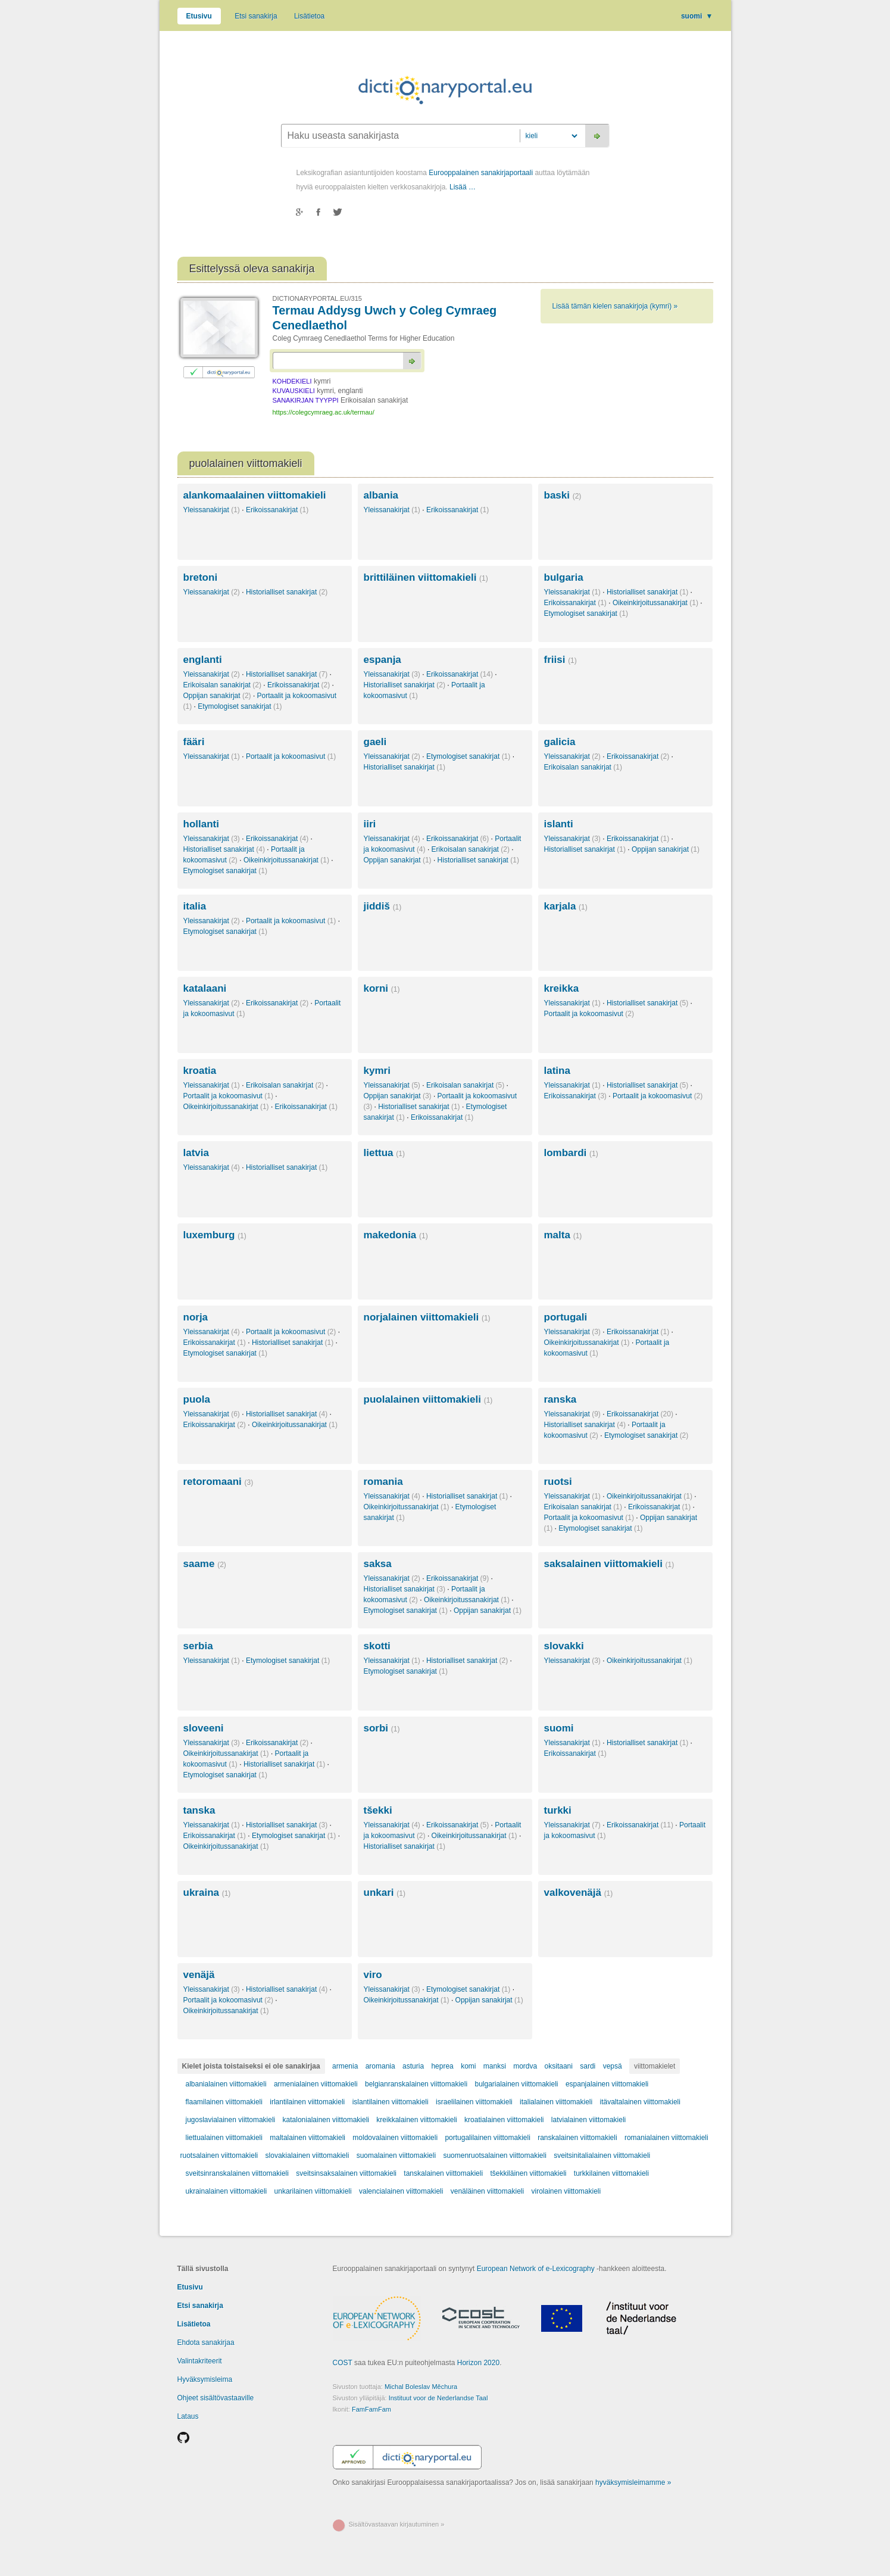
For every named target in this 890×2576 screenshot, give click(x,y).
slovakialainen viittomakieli (307, 2155)
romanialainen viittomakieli (666, 2137)
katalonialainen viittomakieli (326, 2120)
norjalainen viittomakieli (427, 1317)
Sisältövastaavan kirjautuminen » (397, 2524)
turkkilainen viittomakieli (611, 2173)
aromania (380, 2066)
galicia (560, 741)
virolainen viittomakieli (566, 2191)
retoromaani (218, 1481)
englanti (202, 659)
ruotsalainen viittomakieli (219, 2155)
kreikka (561, 988)
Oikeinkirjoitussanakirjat (655, 603)
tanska (199, 1810)
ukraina (207, 1892)
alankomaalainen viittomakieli (254, 495)
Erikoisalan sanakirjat (222, 685)
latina (557, 1070)
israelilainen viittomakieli (474, 2102)
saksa (378, 1563)
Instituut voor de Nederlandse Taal (438, 2397)
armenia (345, 2066)
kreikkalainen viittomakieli (416, 2120)
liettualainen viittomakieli (224, 2137)
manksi (494, 2066)
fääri (194, 741)
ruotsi (558, 1481)
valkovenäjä (578, 1892)
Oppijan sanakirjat (217, 695)
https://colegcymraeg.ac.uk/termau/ (323, 412)
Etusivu (199, 16)
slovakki (564, 1646)
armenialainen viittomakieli (316, 2084)
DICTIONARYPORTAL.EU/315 (317, 298)
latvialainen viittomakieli (588, 2120)
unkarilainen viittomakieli (313, 2191)
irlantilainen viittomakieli (307, 2102)
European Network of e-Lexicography (536, 2268)
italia (195, 906)
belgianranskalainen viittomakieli (416, 2084)
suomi (697, 16)
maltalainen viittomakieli (307, 2137)
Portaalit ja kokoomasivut (291, 756)
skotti (377, 1646)
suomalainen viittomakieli (396, 2155)
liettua (384, 1152)
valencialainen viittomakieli (401, 2191)
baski (563, 495)
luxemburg (214, 1235)
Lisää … (462, 187)
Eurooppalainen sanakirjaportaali (481, 173)
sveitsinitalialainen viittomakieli (602, 2155)
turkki (558, 1810)
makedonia (396, 1235)
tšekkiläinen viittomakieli (528, 2173)
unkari (384, 1892)
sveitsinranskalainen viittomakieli (237, 2173)
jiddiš (383, 906)
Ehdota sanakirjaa (206, 2342)
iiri (370, 824)
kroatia (200, 1070)
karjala (566, 906)
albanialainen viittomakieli (226, 2084)
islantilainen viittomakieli (390, 2102)
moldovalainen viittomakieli (395, 2137)
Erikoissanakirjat (277, 510)
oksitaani (559, 2066)
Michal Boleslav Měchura (421, 2386)
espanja (382, 659)
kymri (377, 1070)
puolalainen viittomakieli (428, 1399)
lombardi (571, 1152)
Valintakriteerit (199, 2361)
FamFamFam (371, 2409)
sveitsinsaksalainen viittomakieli (346, 2173)
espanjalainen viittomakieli (607, 2084)
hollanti (201, 824)
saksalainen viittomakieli (609, 1563)
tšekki (378, 1810)
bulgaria (563, 577)
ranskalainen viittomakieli (577, 2137)
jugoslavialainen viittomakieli (231, 2120)
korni (382, 988)
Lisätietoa (309, 16)
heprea (442, 2066)
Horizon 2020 (478, 2363)
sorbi (382, 1728)
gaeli (375, 741)
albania (381, 495)
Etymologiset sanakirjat (586, 613)
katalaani (205, 988)
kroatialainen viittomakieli (504, 2120)
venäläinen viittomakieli (487, 2191)
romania (383, 1481)
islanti (558, 824)
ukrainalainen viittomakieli (226, 2191)
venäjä (199, 1974)
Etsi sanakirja (256, 16)
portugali (566, 1317)
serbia (198, 1646)
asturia (413, 2066)
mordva (525, 2066)
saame (204, 1563)
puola (196, 1399)
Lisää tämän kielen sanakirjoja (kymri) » (615, 306)
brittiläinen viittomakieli (426, 577)
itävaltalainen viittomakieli (640, 2102)
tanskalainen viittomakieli (443, 2173)
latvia (196, 1152)
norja (195, 1317)
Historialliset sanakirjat (286, 592)
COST (342, 2363)
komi (468, 2066)
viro (373, 1974)
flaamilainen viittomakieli (224, 2102)
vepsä (612, 2066)
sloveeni (203, 1728)
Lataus (188, 2416)
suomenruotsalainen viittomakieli (494, 2155)
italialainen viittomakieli (556, 2102)
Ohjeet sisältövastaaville (215, 2398)
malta (563, 1235)
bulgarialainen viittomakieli (516, 2084)
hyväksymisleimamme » (633, 2482)
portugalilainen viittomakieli (487, 2137)
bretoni (200, 577)
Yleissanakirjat (211, 510)
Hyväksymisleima (205, 2379)
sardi (587, 2066)
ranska (560, 1399)
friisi (560, 659)
